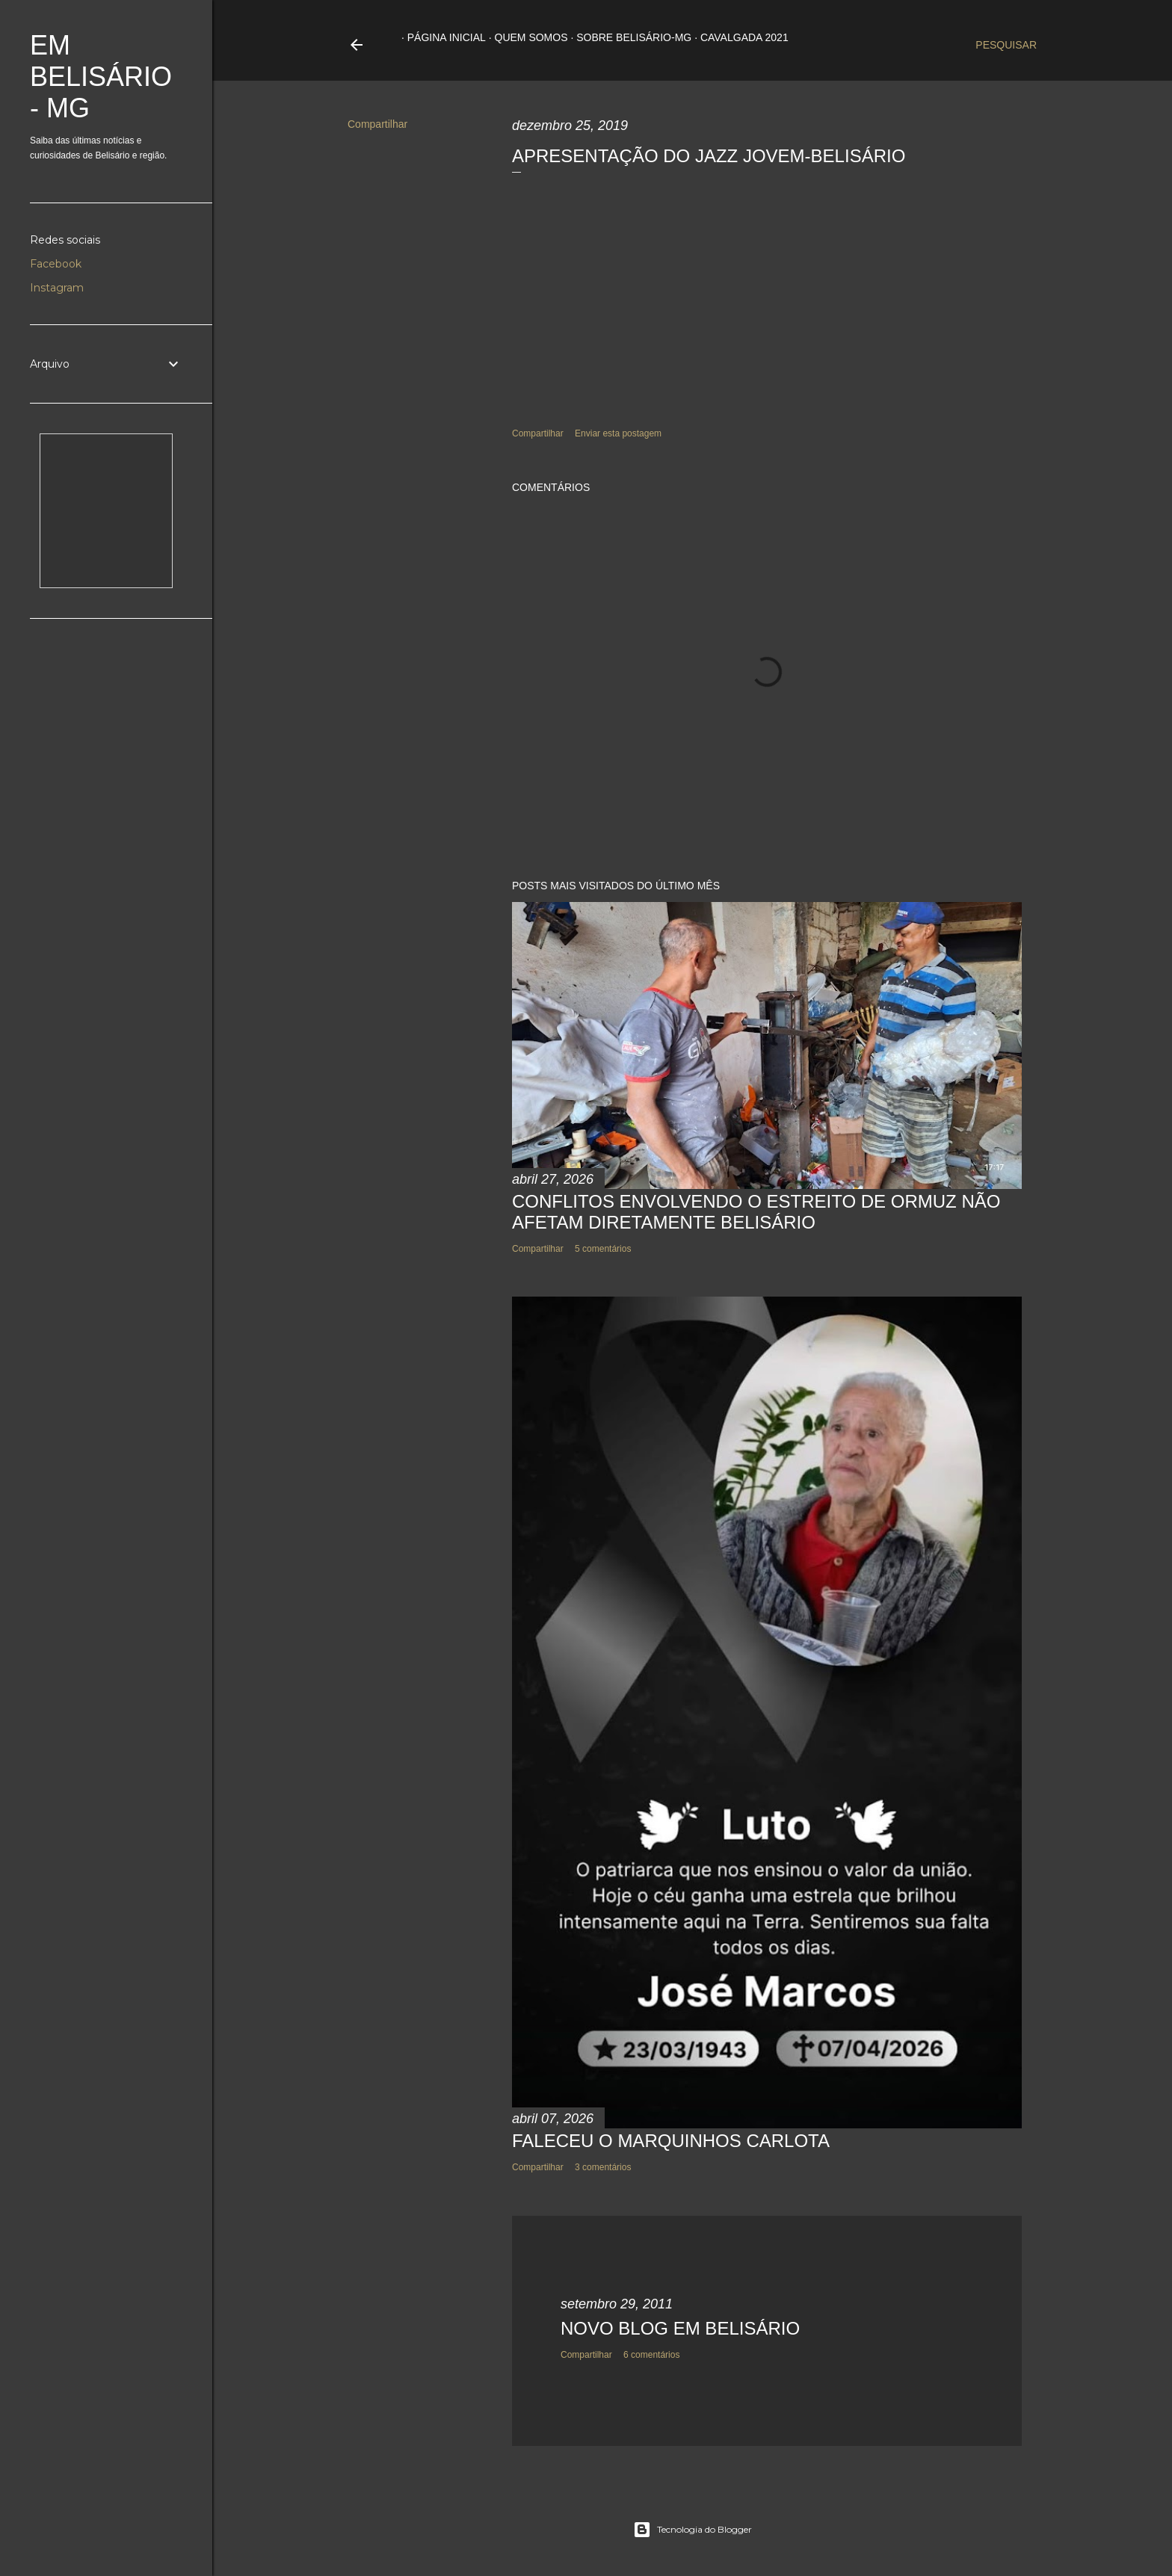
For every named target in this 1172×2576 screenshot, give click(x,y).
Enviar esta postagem (618, 433)
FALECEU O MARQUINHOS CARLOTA (671, 2141)
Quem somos (525, 37)
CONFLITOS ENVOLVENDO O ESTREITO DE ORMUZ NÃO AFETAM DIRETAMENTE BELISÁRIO (756, 1211)
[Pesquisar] (1006, 45)
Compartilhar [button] (377, 124)
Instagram (57, 287)
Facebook (55, 264)
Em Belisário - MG (101, 76)
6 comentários (651, 2355)
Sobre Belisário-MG (627, 37)
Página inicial (440, 37)
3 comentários (603, 2167)
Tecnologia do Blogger (692, 2530)
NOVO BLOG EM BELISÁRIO (680, 2328)
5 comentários (603, 1249)
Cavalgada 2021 (738, 37)
